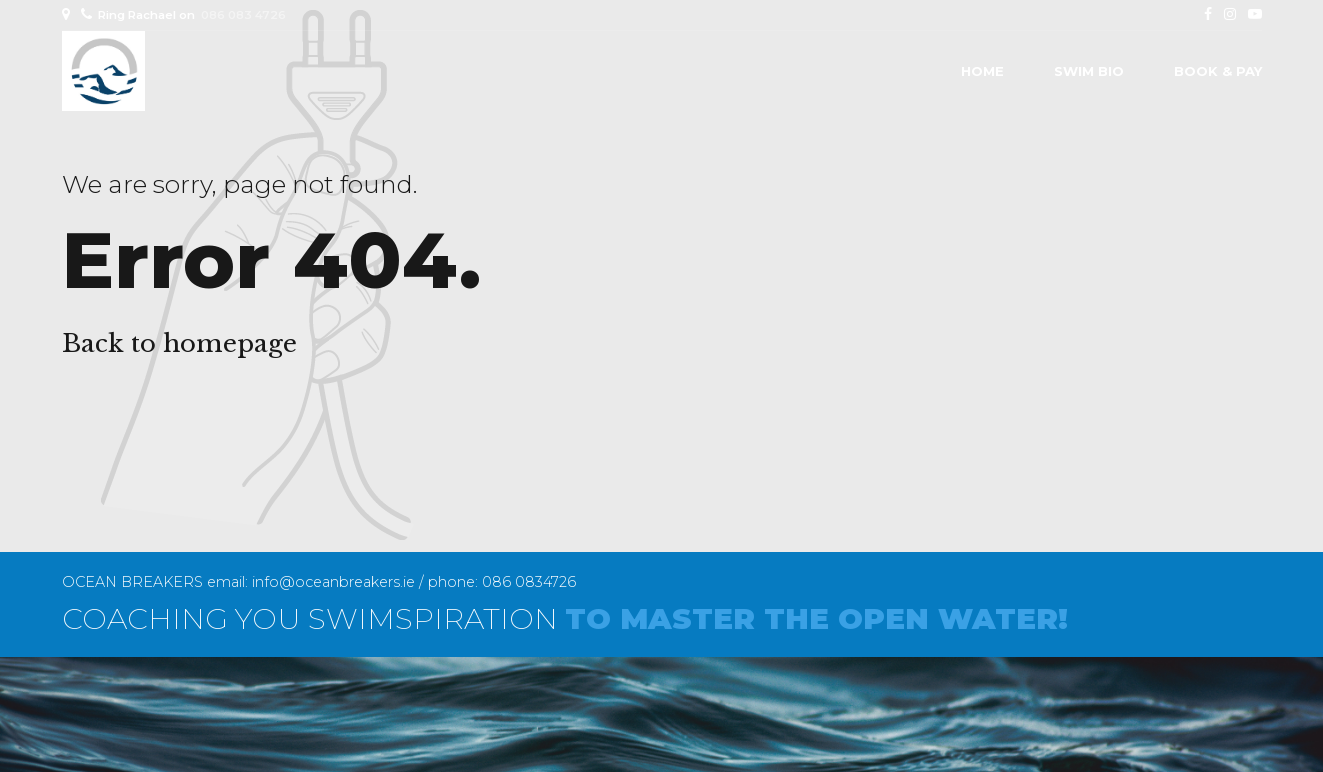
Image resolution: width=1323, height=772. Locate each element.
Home (982, 71)
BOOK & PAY (1218, 71)
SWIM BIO (1089, 71)
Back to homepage (179, 343)
